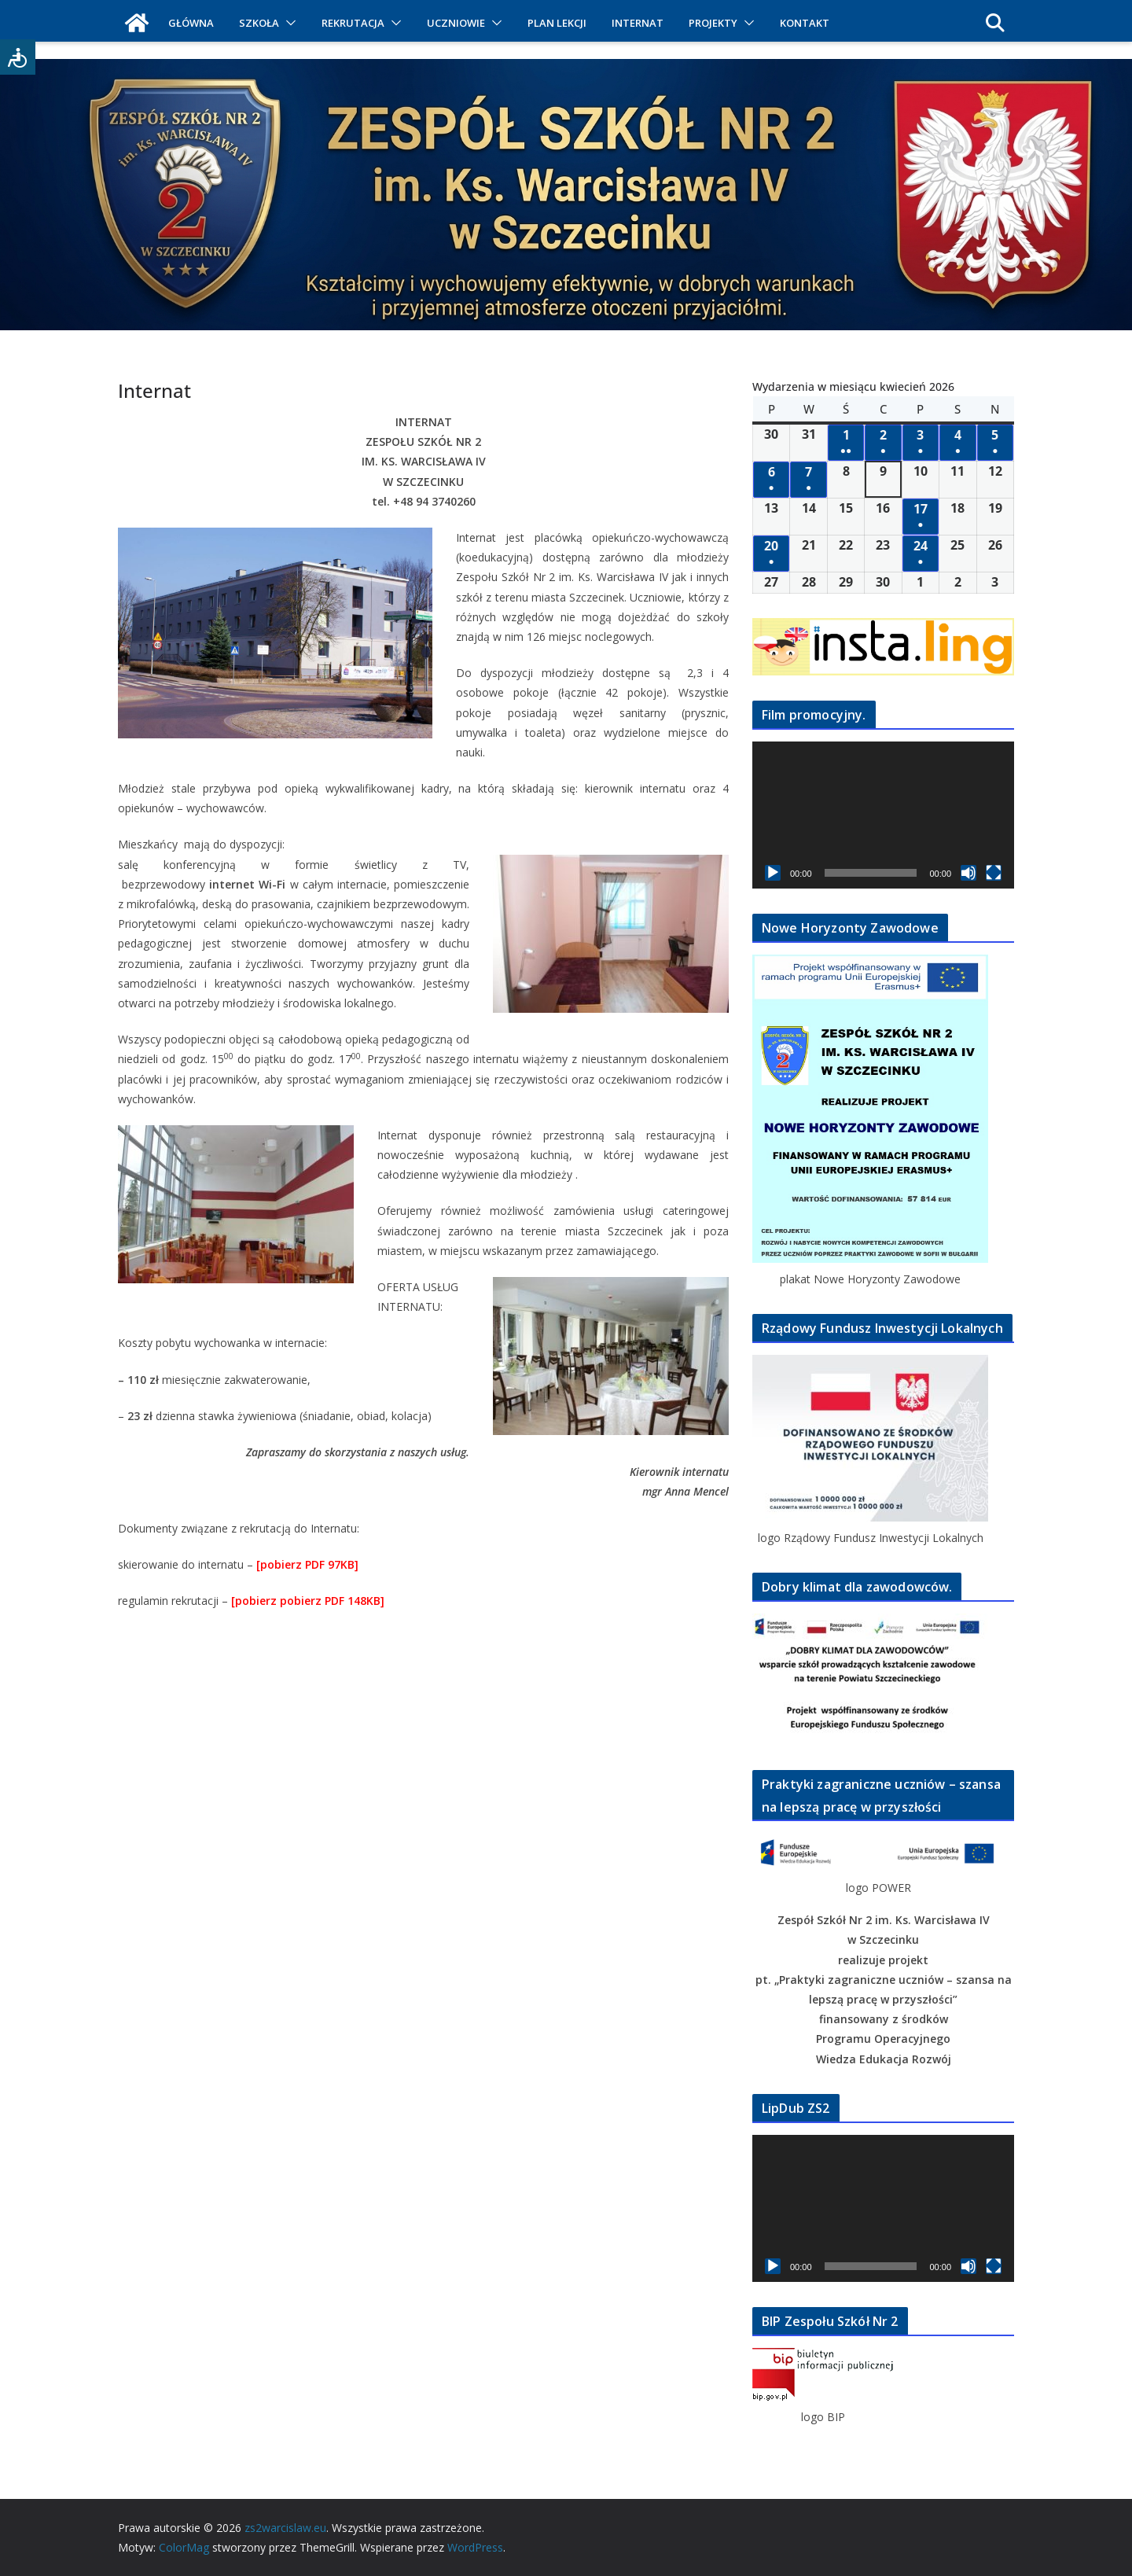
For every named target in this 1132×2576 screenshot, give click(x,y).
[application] (883, 815)
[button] (287, 23)
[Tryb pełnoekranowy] (994, 873)
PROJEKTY (713, 23)
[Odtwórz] (773, 873)
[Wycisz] (968, 873)
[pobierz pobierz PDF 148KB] (307, 1600)
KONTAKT (804, 23)
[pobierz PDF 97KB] (307, 1564)
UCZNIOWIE (456, 23)
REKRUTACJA (353, 23)
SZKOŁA (259, 23)
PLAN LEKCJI (556, 23)
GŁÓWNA (191, 23)
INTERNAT (637, 23)
